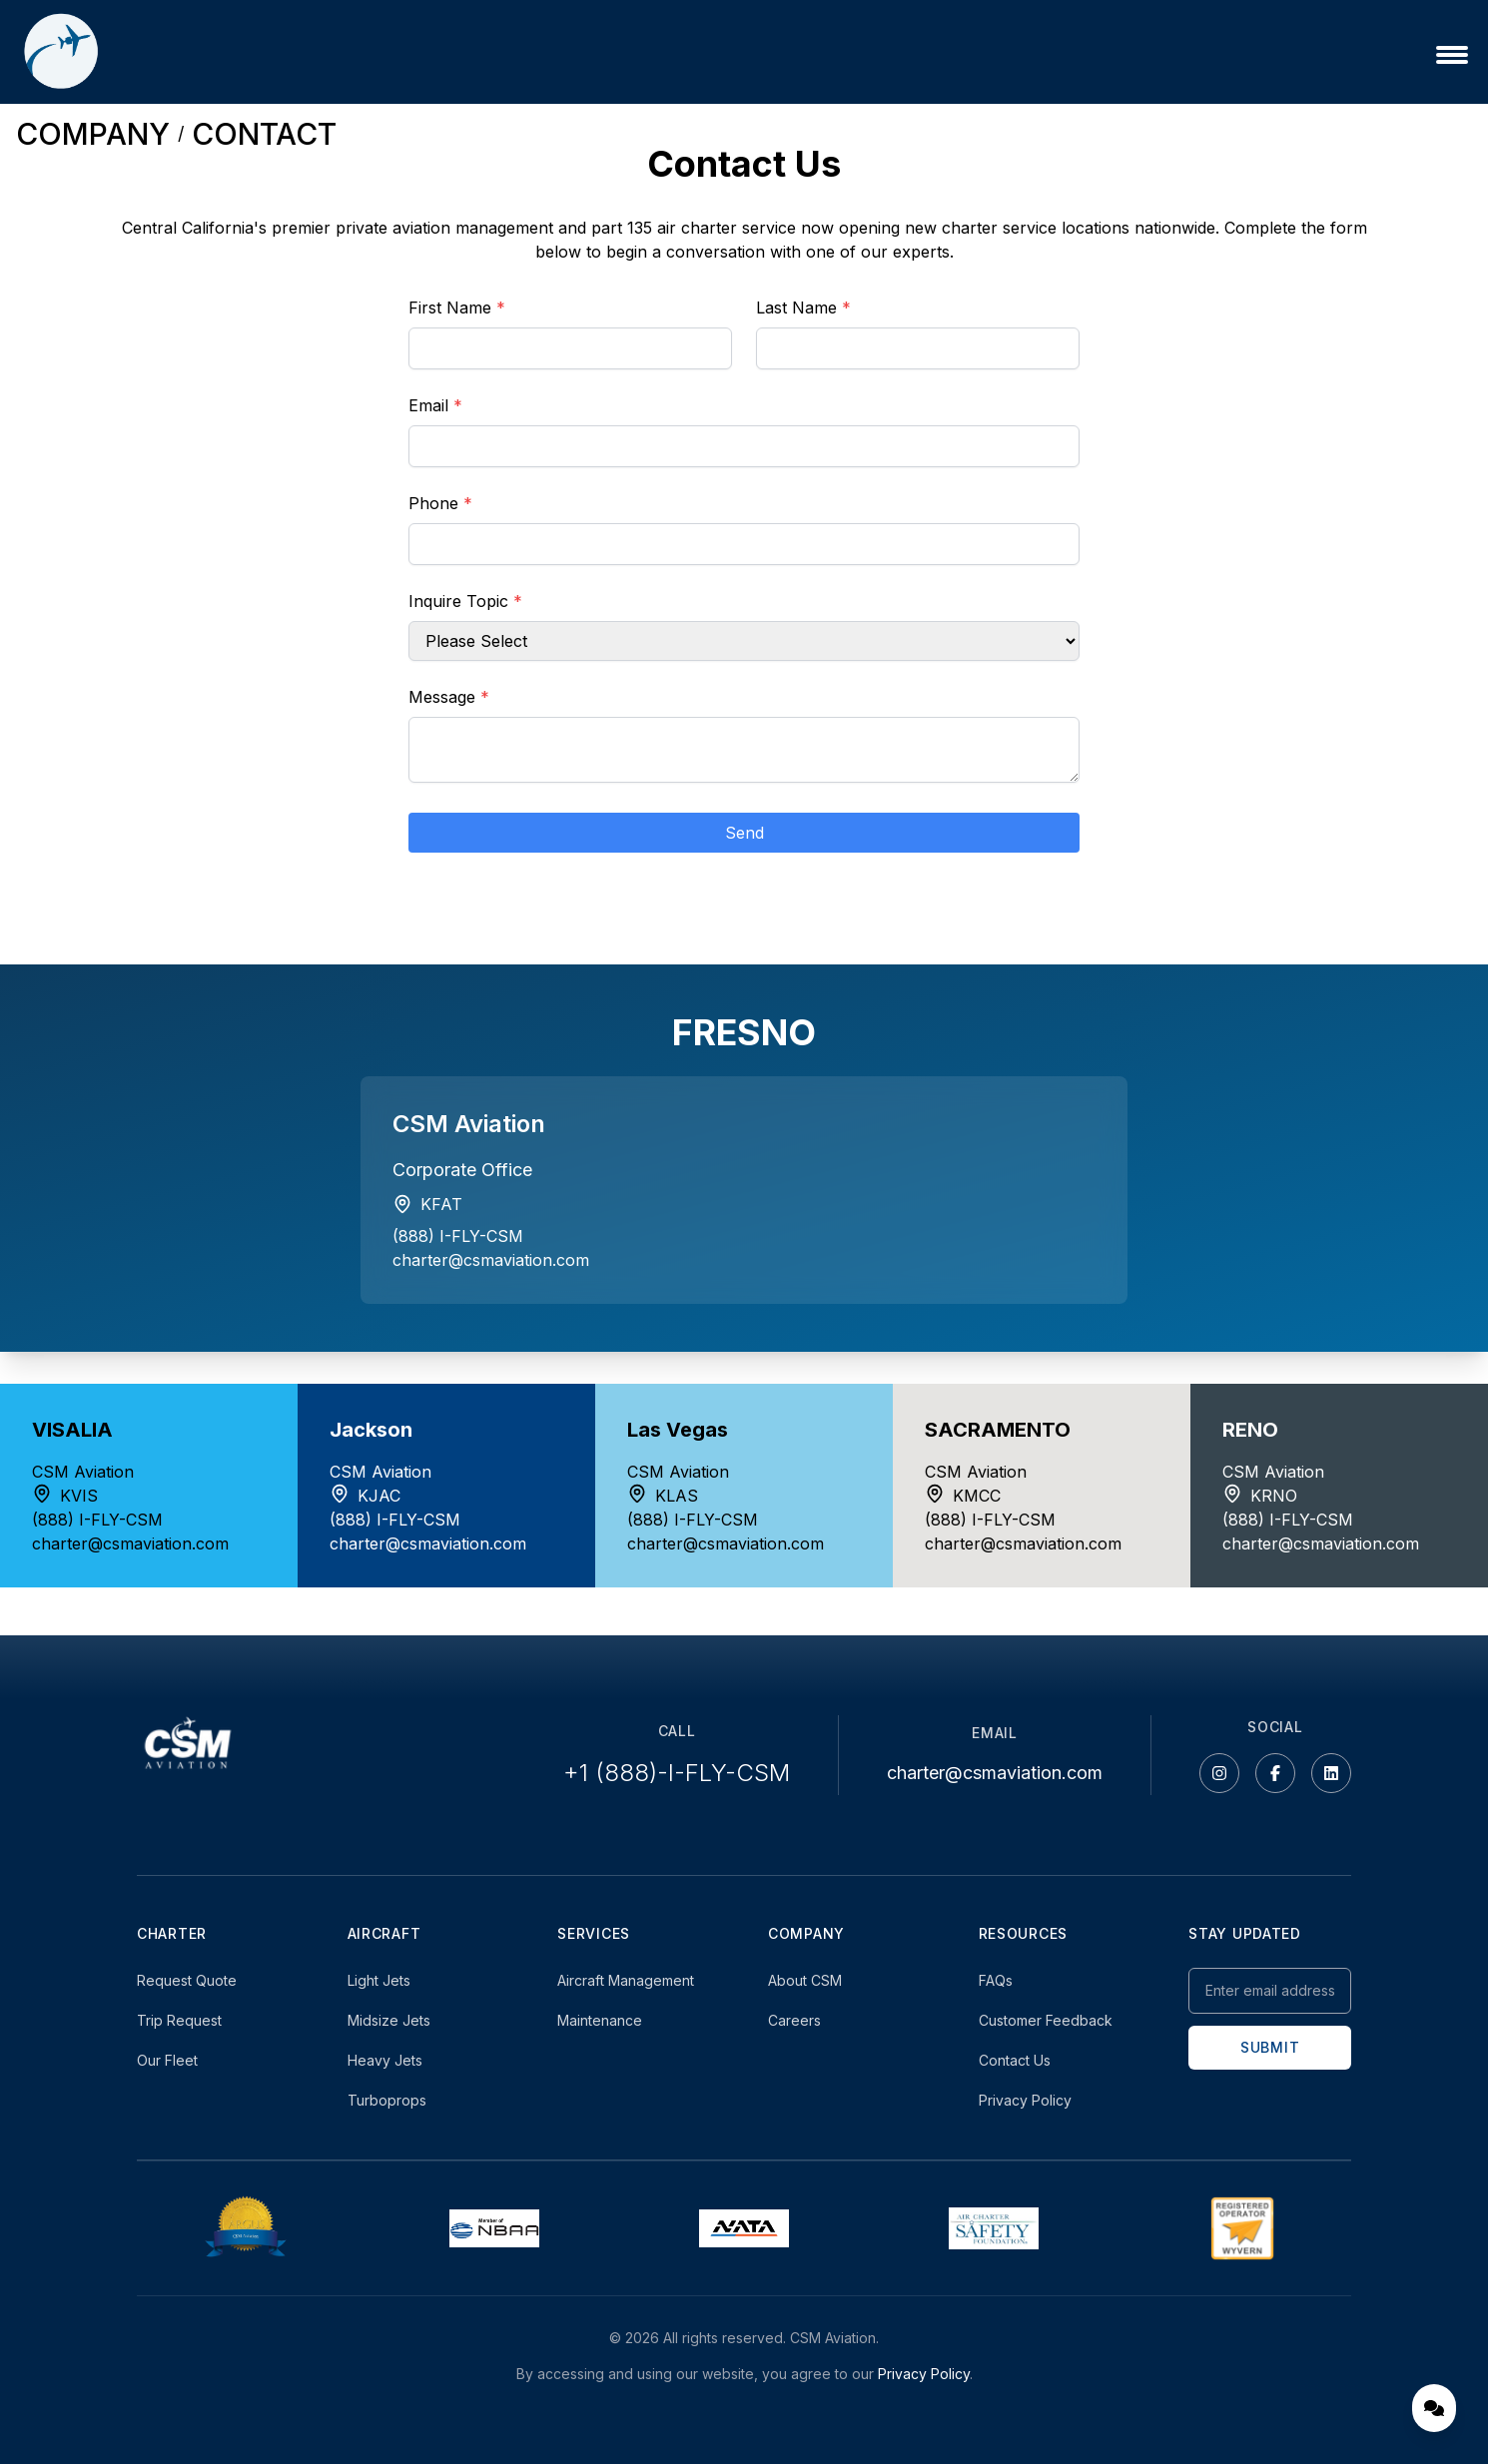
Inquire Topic (465, 601)
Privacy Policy (1025, 2100)
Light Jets (379, 1980)
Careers (794, 2020)
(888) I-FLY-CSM (457, 1236)
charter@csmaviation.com (490, 1260)
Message (448, 697)
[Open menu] (1452, 55)
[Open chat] (1434, 2408)
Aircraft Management (625, 1980)
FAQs (996, 1980)
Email (435, 405)
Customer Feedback (1046, 2020)
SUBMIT (1269, 2047)
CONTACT (264, 134)
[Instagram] (1219, 1773)
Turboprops (387, 2100)
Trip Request (179, 2020)
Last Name (803, 307)
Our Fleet (167, 2060)
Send (744, 833)
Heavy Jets (385, 2060)
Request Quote (187, 1980)
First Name (456, 307)
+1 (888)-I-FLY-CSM (676, 1772)
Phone (440, 503)
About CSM (805, 1980)
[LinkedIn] (1331, 1773)
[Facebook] (1275, 1773)
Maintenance (599, 2020)
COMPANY (93, 134)
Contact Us (1015, 2060)
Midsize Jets (389, 2020)
